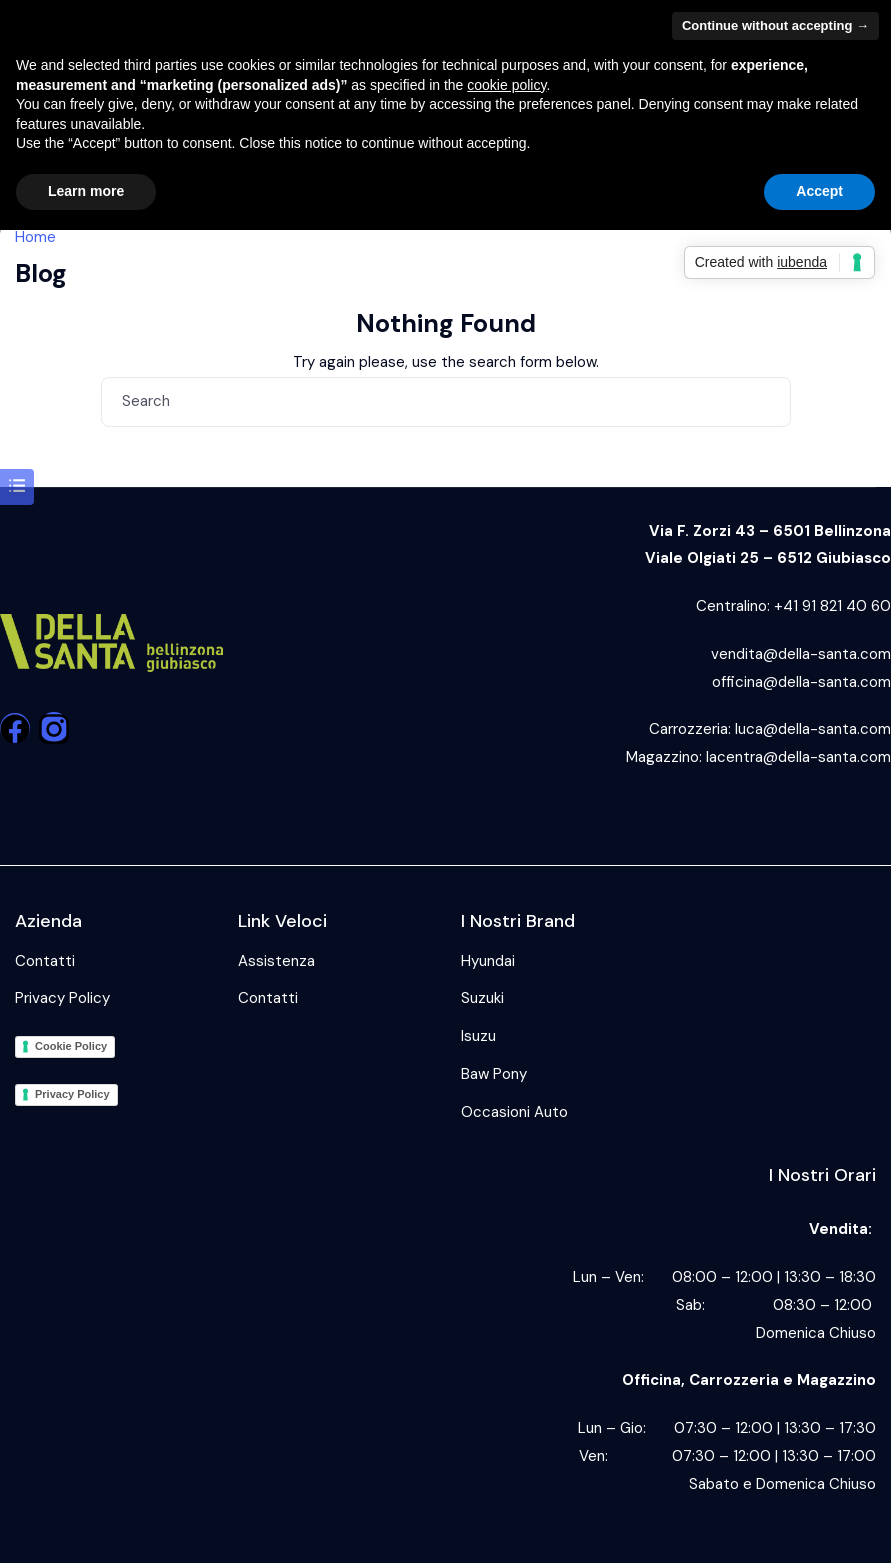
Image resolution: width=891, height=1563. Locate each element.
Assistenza (276, 961)
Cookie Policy (71, 1046)
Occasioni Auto (514, 1112)
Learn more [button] (86, 191)
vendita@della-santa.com (801, 654)
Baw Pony (494, 1074)
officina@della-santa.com (801, 682)
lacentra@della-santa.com (798, 757)
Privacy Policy (62, 998)
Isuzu (478, 1036)
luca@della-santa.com (813, 729)
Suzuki (482, 998)
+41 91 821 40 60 (832, 606)
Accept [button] (819, 191)
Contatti (45, 961)
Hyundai (488, 961)
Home (35, 237)
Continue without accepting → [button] (775, 25)
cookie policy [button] (506, 85)
